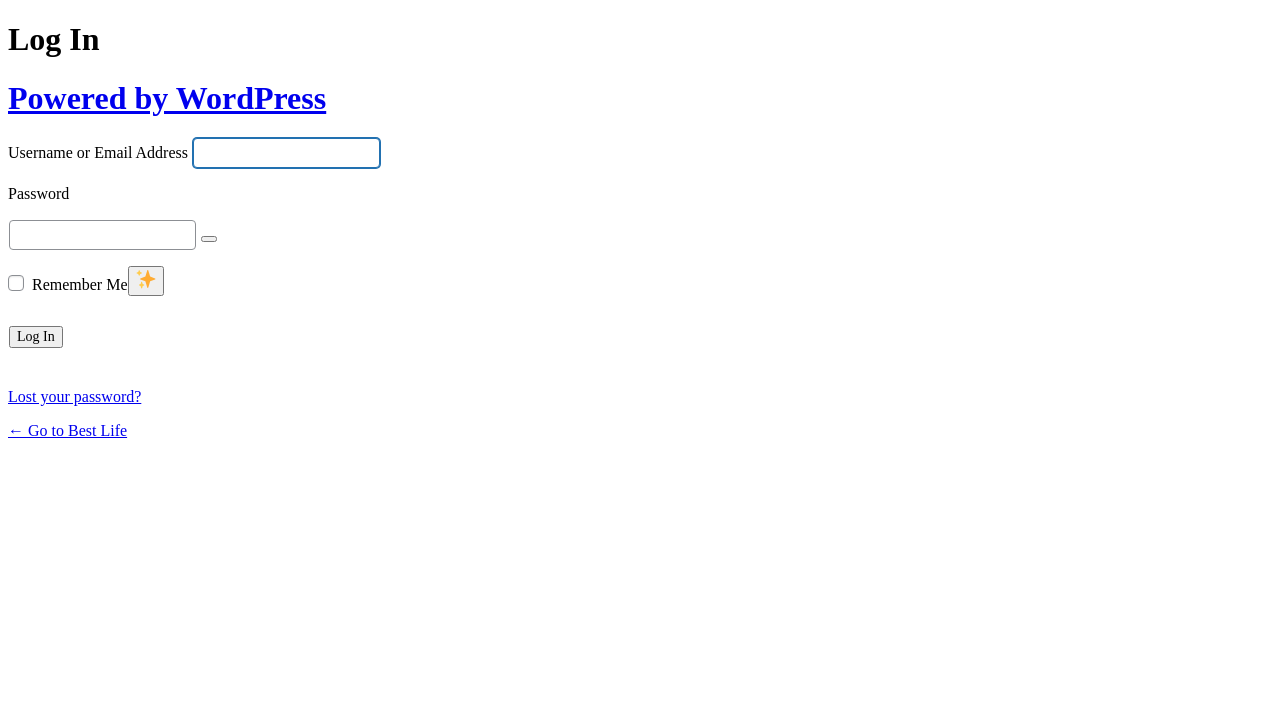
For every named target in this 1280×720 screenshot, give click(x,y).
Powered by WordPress (167, 98)
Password (38, 194)
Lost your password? (74, 396)
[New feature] (146, 281)
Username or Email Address (98, 153)
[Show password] (209, 239)
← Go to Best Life (67, 430)
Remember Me (80, 284)
